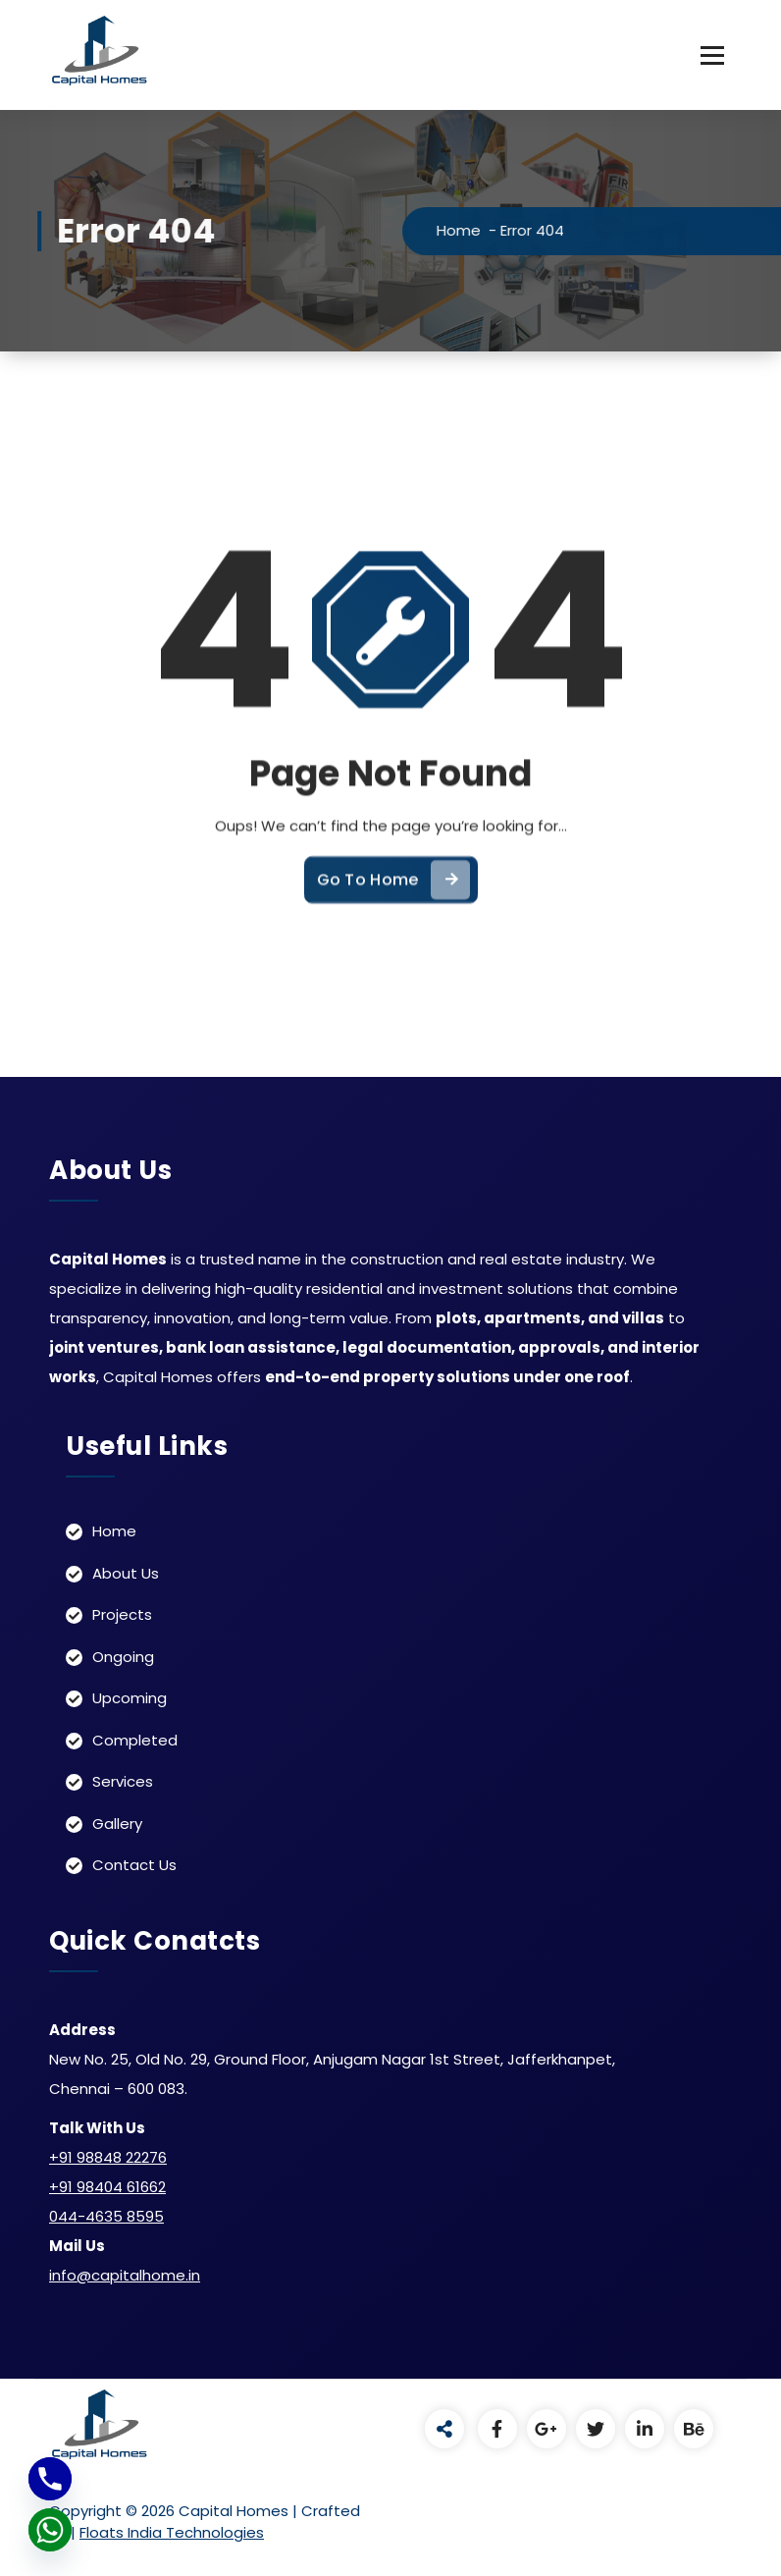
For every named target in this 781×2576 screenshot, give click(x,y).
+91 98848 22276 (108, 2157)
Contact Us (134, 1864)
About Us (125, 1573)
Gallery (117, 1823)
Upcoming (129, 1698)
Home (486, 230)
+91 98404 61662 (107, 2186)
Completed (135, 1740)
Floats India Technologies (171, 2532)
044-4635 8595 (106, 2216)
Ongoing (123, 1656)
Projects (122, 1614)
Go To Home (393, 911)
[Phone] (50, 2478)
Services (122, 1781)
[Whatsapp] (50, 2529)
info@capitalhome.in (124, 2275)
